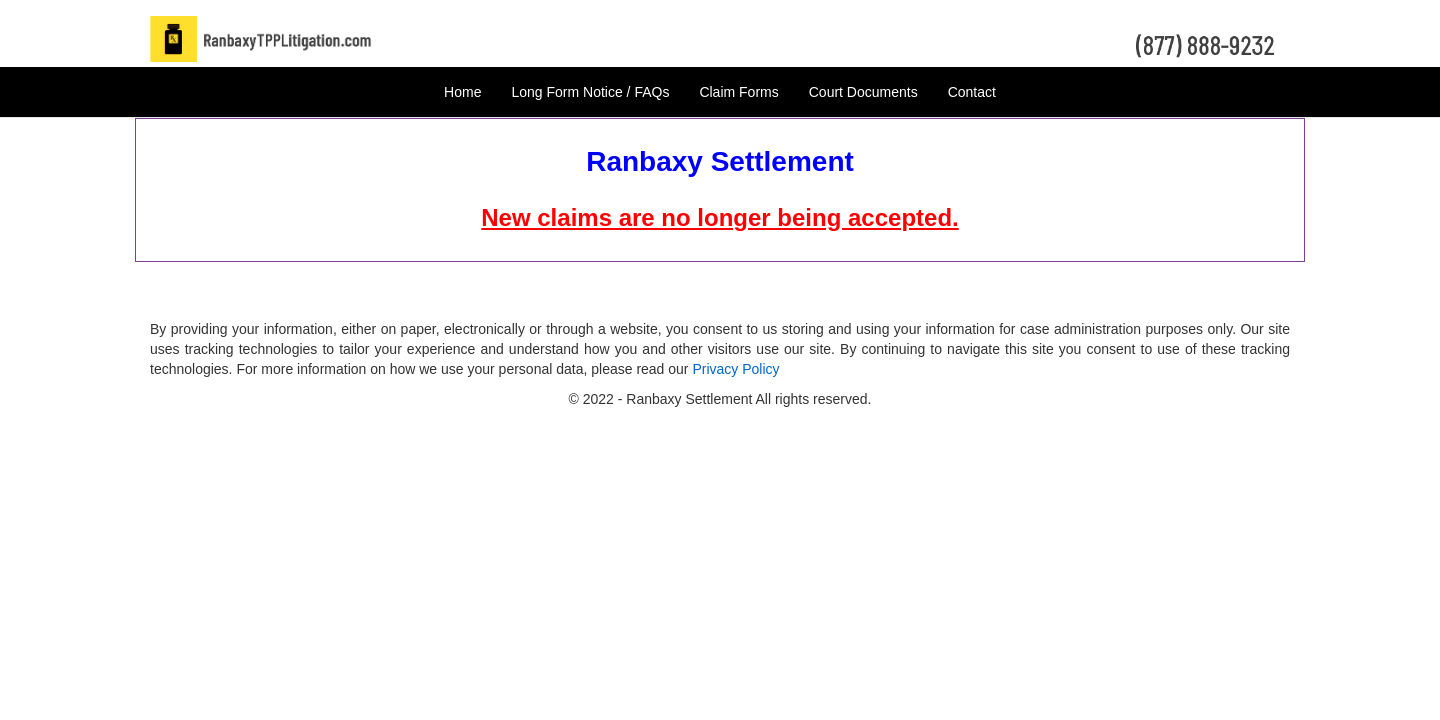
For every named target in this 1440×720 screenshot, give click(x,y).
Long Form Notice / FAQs (590, 92)
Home (462, 92)
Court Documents (863, 92)
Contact (972, 92)
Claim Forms (738, 92)
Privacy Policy (735, 369)
